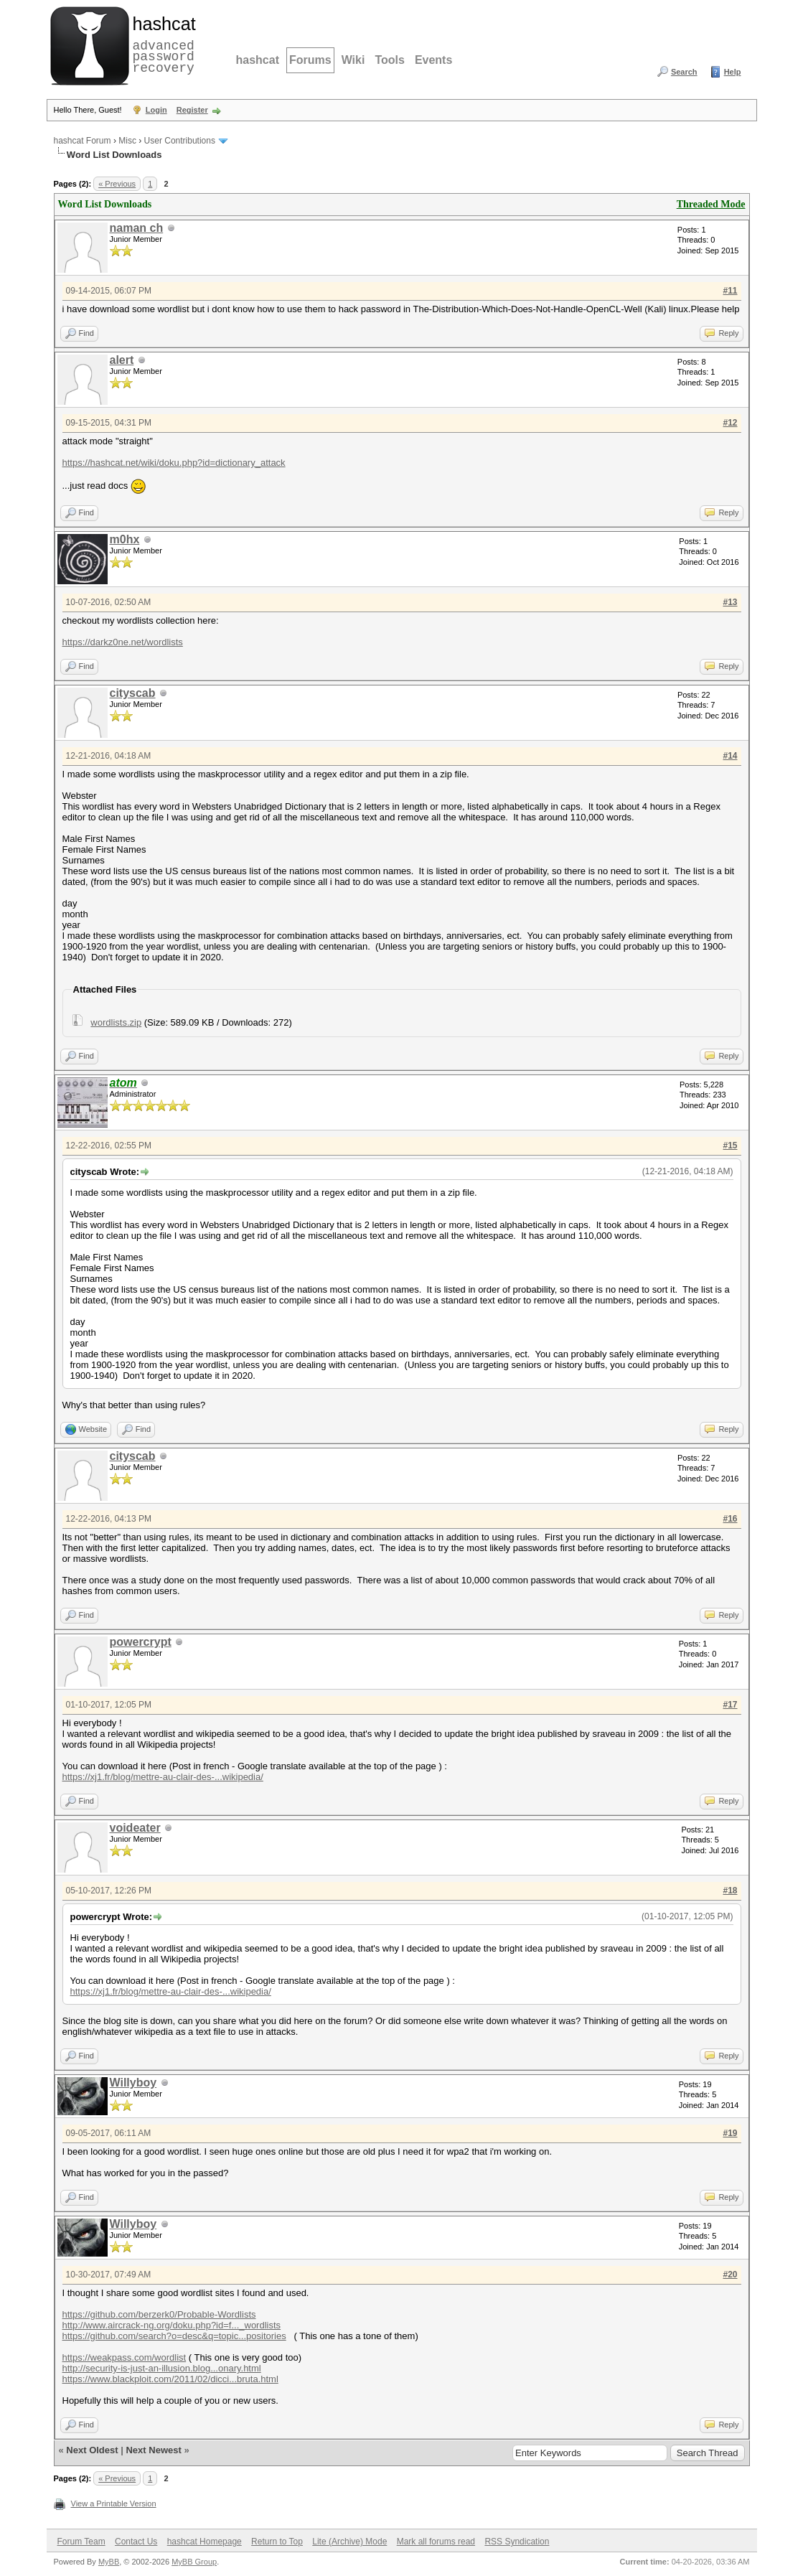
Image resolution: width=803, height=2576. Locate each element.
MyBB (108, 2561)
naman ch (137, 228)
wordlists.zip (115, 1022)
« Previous (117, 183)
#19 (730, 2133)
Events (433, 60)
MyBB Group (194, 2561)
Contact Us (136, 2542)
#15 (730, 1146)
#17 (730, 1705)
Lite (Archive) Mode (349, 2542)
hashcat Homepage (204, 2542)
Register (192, 110)
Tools (389, 60)
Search (684, 71)
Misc (127, 141)
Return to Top (277, 2542)
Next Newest (153, 2450)
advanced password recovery (161, 44)
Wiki (353, 60)
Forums (310, 60)
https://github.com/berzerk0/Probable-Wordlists (159, 2314)
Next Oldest (92, 2450)
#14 (730, 756)
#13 (730, 602)
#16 (730, 1519)
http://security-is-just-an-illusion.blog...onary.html (161, 2368)
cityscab (133, 693)
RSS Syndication (516, 2542)
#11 (730, 291)
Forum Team (81, 2542)
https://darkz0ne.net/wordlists (122, 642)
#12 (730, 423)
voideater (135, 1828)
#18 (730, 1891)
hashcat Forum (82, 141)
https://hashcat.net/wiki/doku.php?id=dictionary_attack (174, 462)
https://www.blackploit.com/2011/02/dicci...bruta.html (170, 2379)
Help (732, 71)
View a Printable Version (113, 2503)
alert (122, 360)
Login (156, 110)
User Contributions (179, 141)
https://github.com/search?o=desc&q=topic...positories (174, 2336)
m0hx (125, 539)
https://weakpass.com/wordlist (124, 2357)
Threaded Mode (711, 204)
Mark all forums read (436, 2542)
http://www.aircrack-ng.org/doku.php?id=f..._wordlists (171, 2325)
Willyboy (133, 2082)
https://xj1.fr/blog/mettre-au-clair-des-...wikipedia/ (162, 1776)
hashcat (257, 60)
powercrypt (141, 1642)
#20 (730, 2275)
